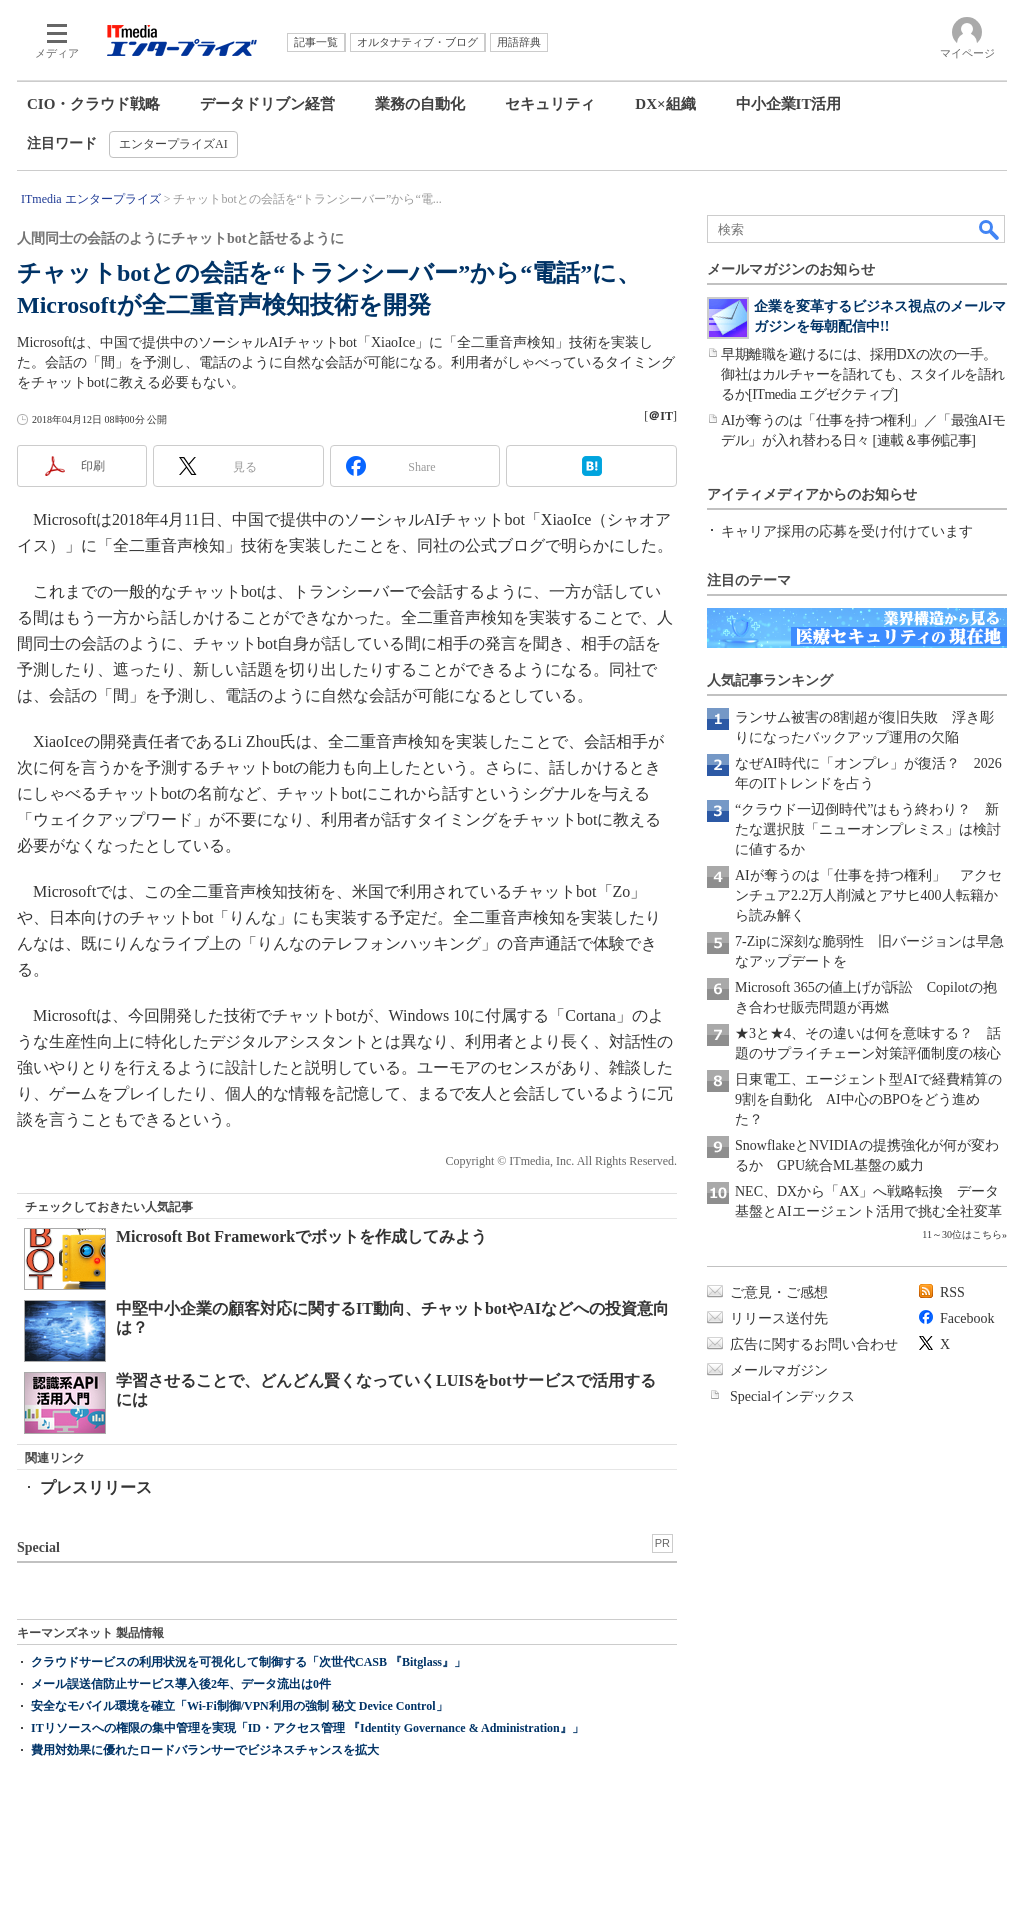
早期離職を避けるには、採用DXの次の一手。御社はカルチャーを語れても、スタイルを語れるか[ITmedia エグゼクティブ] (863, 374)
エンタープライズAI (173, 144)
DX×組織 (665, 104)
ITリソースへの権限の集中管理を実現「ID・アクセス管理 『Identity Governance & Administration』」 (307, 1728)
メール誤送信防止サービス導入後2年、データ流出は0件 (181, 1684)
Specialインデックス (792, 1396)
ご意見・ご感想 (779, 1292)
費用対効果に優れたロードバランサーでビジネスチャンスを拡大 (205, 1750)
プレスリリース (96, 1487)
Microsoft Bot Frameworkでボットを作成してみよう (301, 1236)
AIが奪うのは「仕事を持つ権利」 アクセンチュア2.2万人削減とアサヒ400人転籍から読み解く (868, 895)
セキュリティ (550, 104)
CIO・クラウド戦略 (93, 104)
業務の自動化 (420, 104)
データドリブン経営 (267, 104)
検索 (990, 229)
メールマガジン (779, 1370)
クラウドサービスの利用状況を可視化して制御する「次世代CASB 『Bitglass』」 (248, 1662)
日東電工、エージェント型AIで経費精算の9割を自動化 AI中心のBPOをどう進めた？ (868, 1099)
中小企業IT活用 (789, 104)
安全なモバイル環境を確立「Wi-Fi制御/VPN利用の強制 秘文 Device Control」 (239, 1706)
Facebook (967, 1318)
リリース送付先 (779, 1318)
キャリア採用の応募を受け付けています (847, 531)
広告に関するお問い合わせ (814, 1344)
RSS (952, 1292)
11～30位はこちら (962, 1234)
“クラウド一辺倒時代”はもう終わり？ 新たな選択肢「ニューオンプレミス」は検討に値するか (868, 829)
